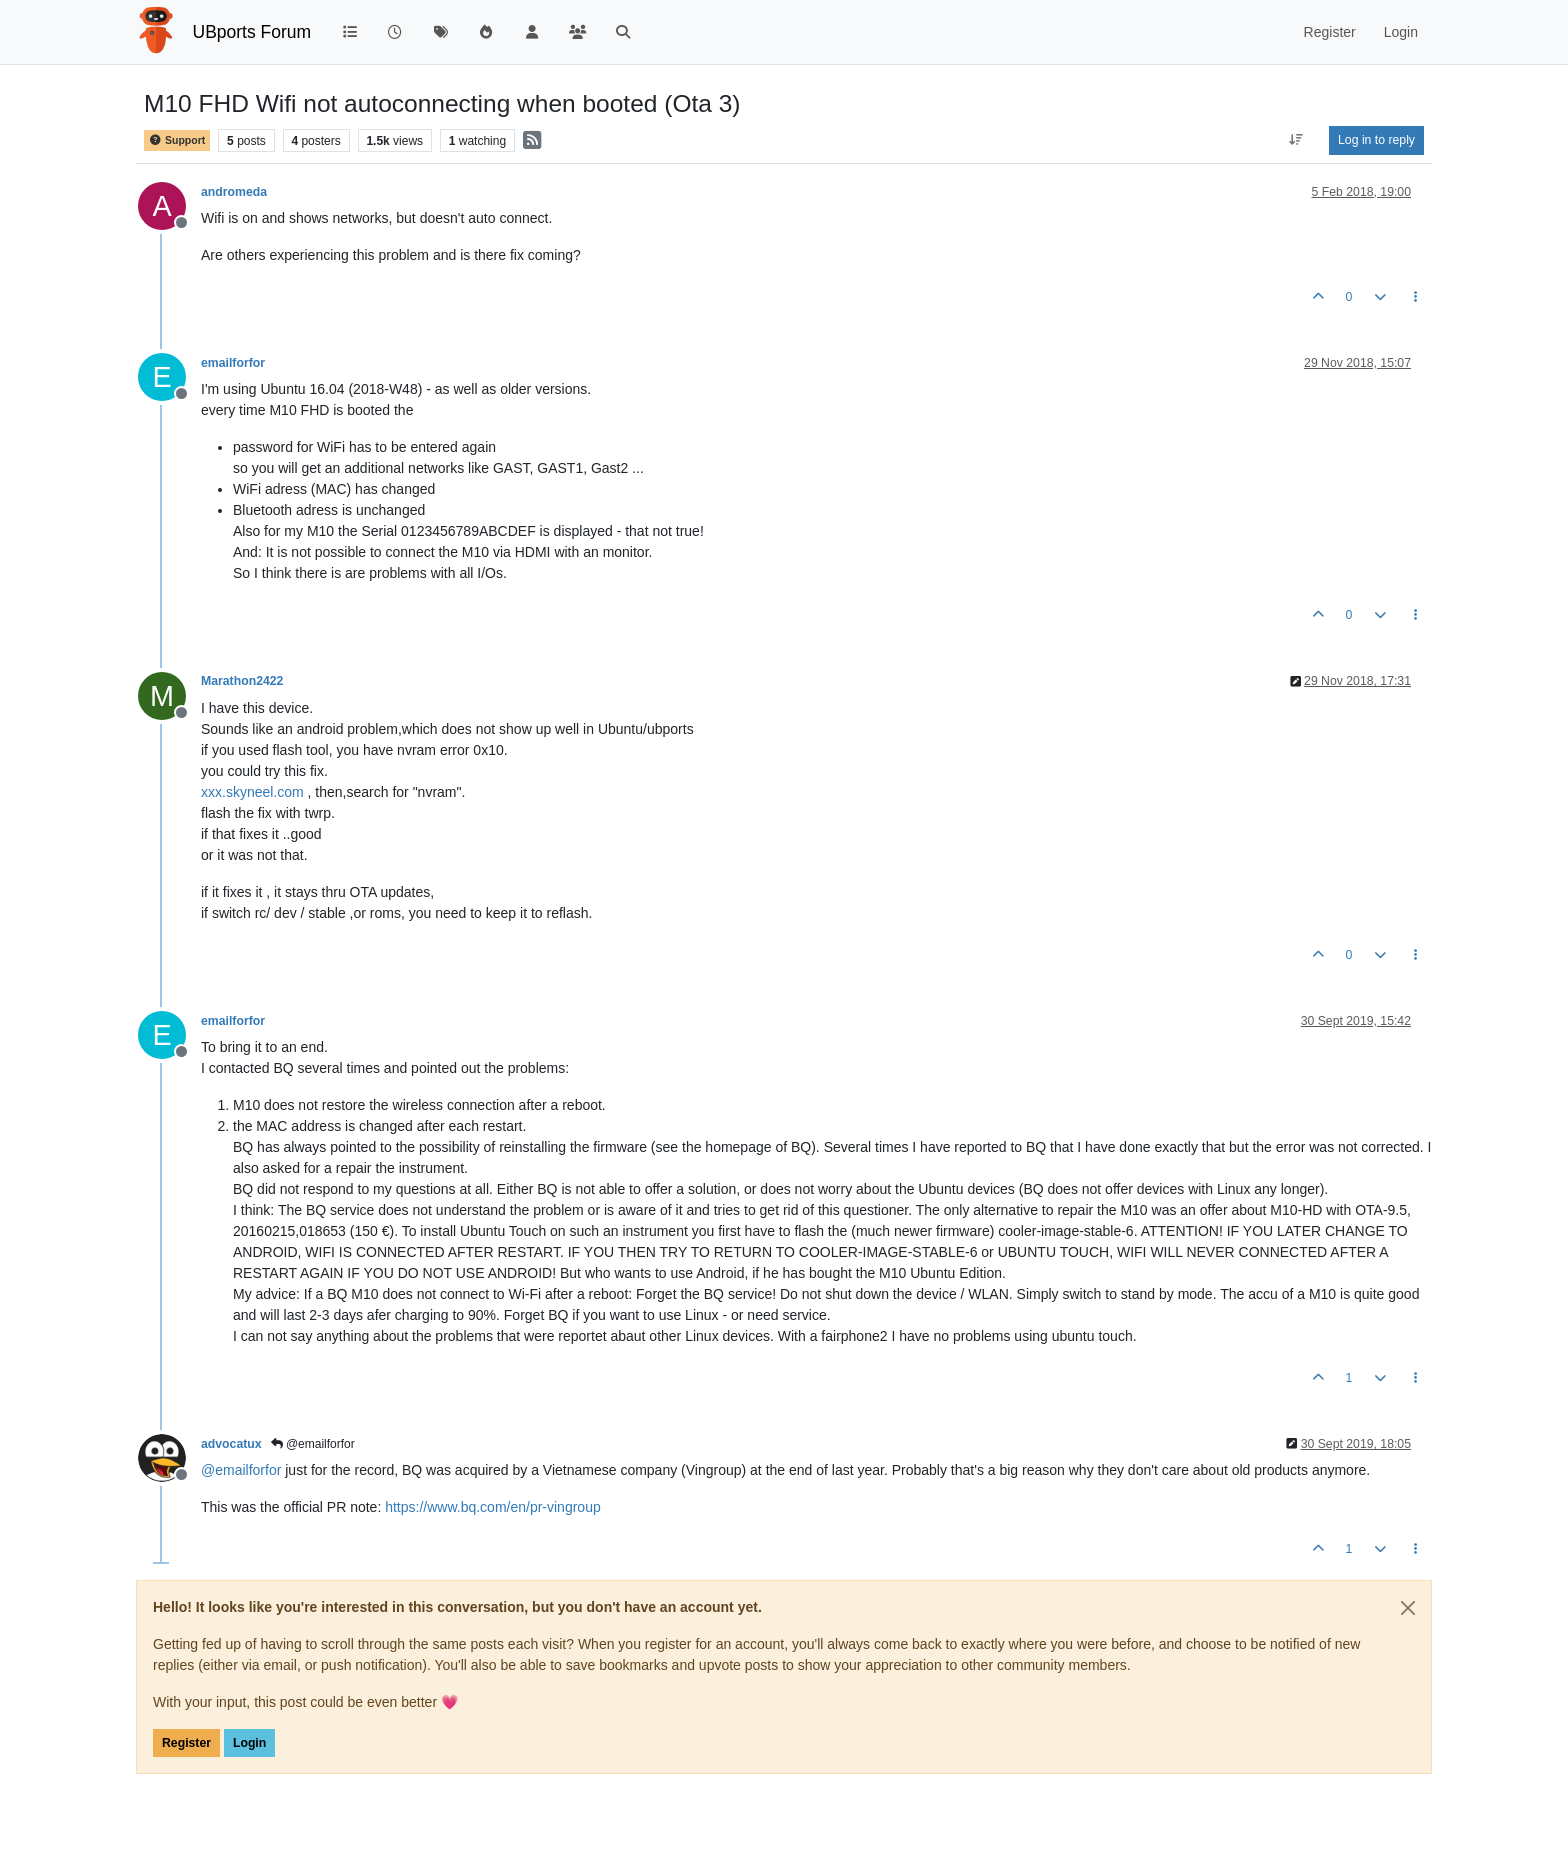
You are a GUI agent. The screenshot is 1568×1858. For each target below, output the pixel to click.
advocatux (231, 1444)
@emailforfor (313, 1444)
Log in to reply (1376, 140)
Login (249, 1743)
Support (177, 140)
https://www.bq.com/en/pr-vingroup (493, 1507)
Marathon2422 (242, 681)
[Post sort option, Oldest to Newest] (1296, 140)
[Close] (1408, 1608)
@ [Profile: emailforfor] (241, 1470)
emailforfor (233, 363)
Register (186, 1743)
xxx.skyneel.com (252, 792)
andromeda (234, 192)
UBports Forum (252, 32)
